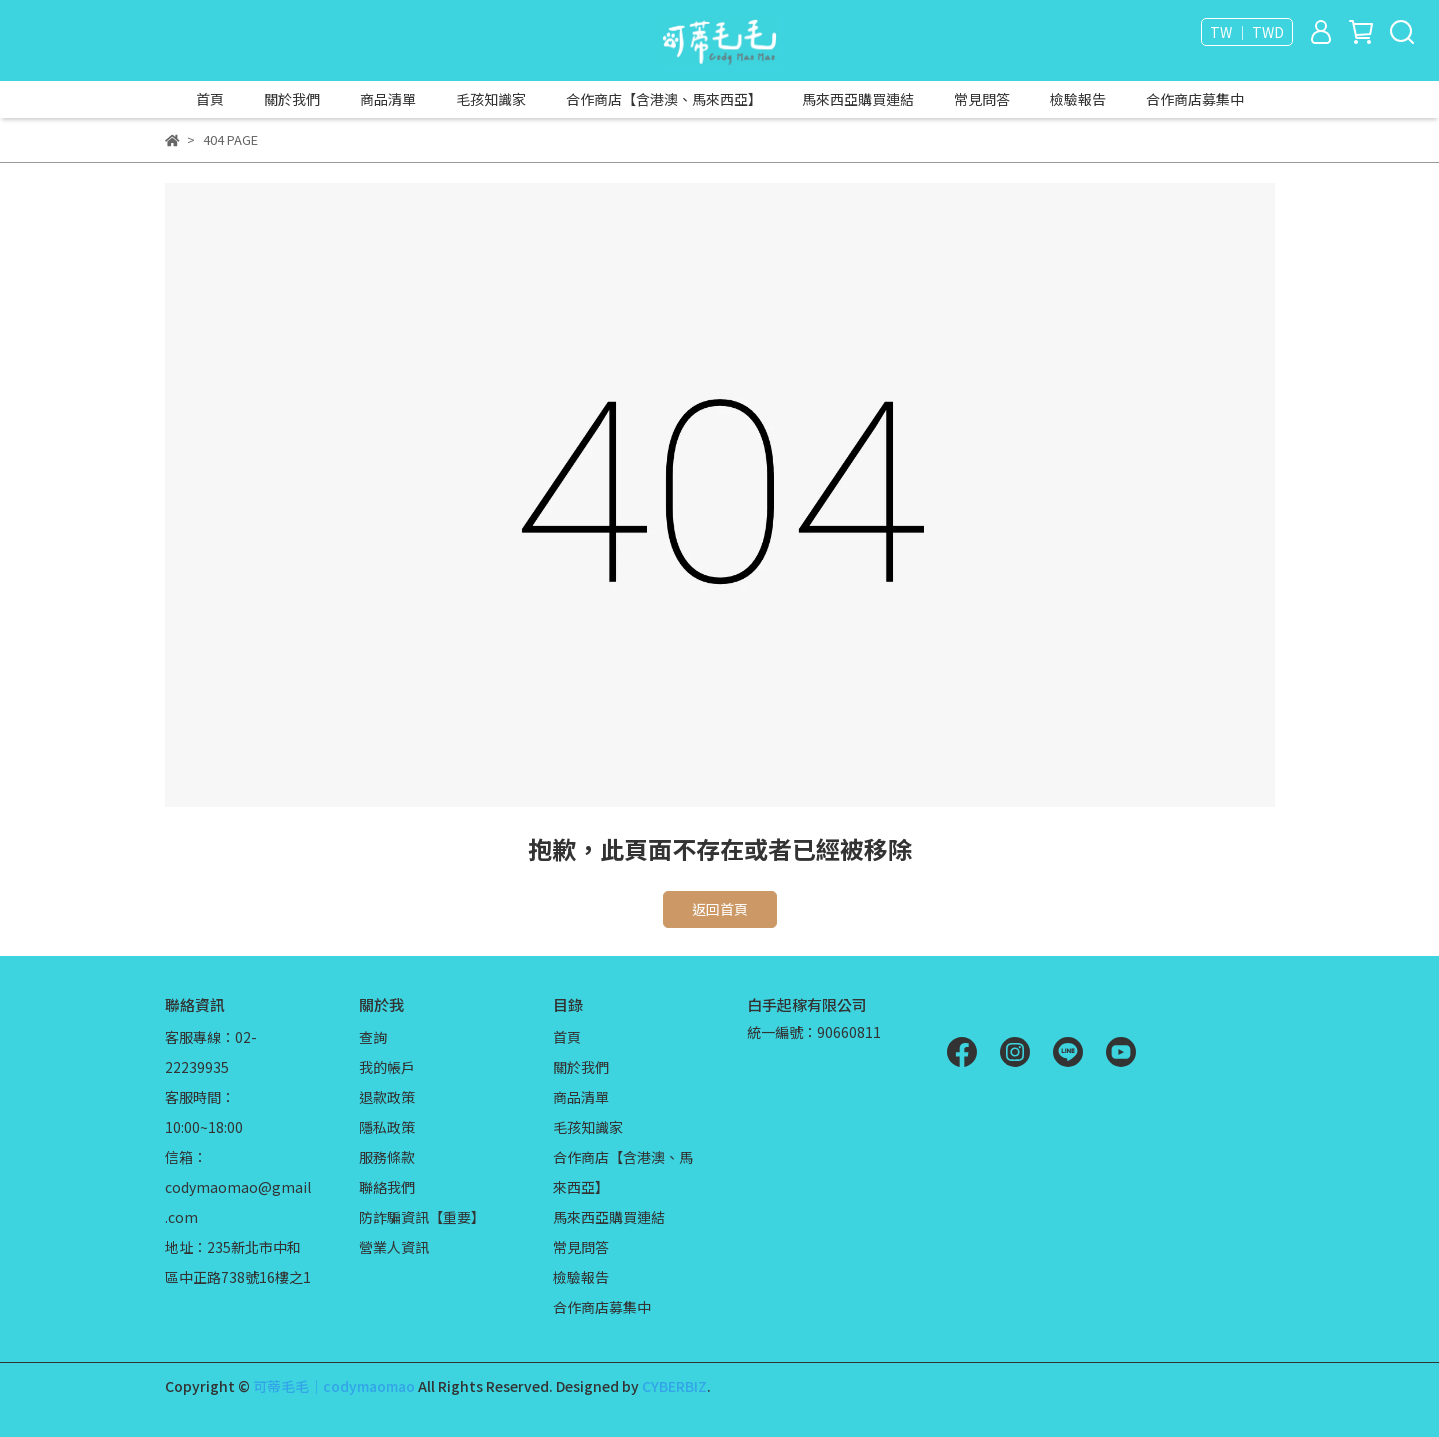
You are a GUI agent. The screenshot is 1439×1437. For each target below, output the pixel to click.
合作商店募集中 (1195, 99)
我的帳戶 (387, 1067)
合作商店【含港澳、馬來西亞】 (664, 99)
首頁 (210, 99)
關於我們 (292, 99)
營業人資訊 (394, 1247)
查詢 (373, 1037)
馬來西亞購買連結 (858, 99)
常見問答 (982, 99)
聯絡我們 (387, 1187)
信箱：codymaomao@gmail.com (238, 1187)
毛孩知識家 (491, 99)
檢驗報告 (1078, 99)
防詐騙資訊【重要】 (422, 1217)
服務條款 (387, 1157)
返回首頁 (720, 909)
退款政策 (387, 1097)
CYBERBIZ (674, 1386)
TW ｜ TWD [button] (1247, 32)
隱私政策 (387, 1127)
